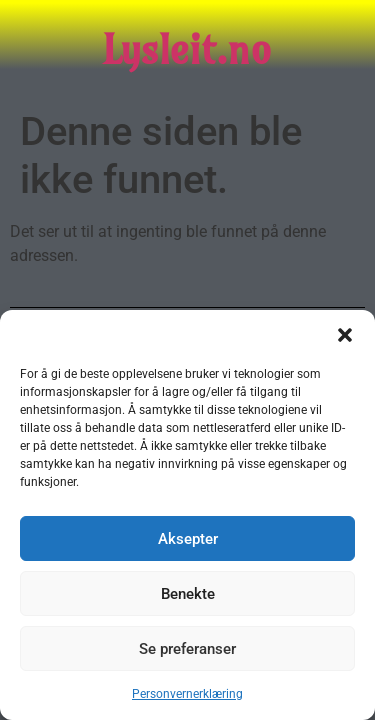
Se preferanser (187, 649)
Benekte (188, 594)
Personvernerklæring (187, 694)
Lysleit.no (187, 50)
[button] (345, 335)
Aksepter (188, 539)
